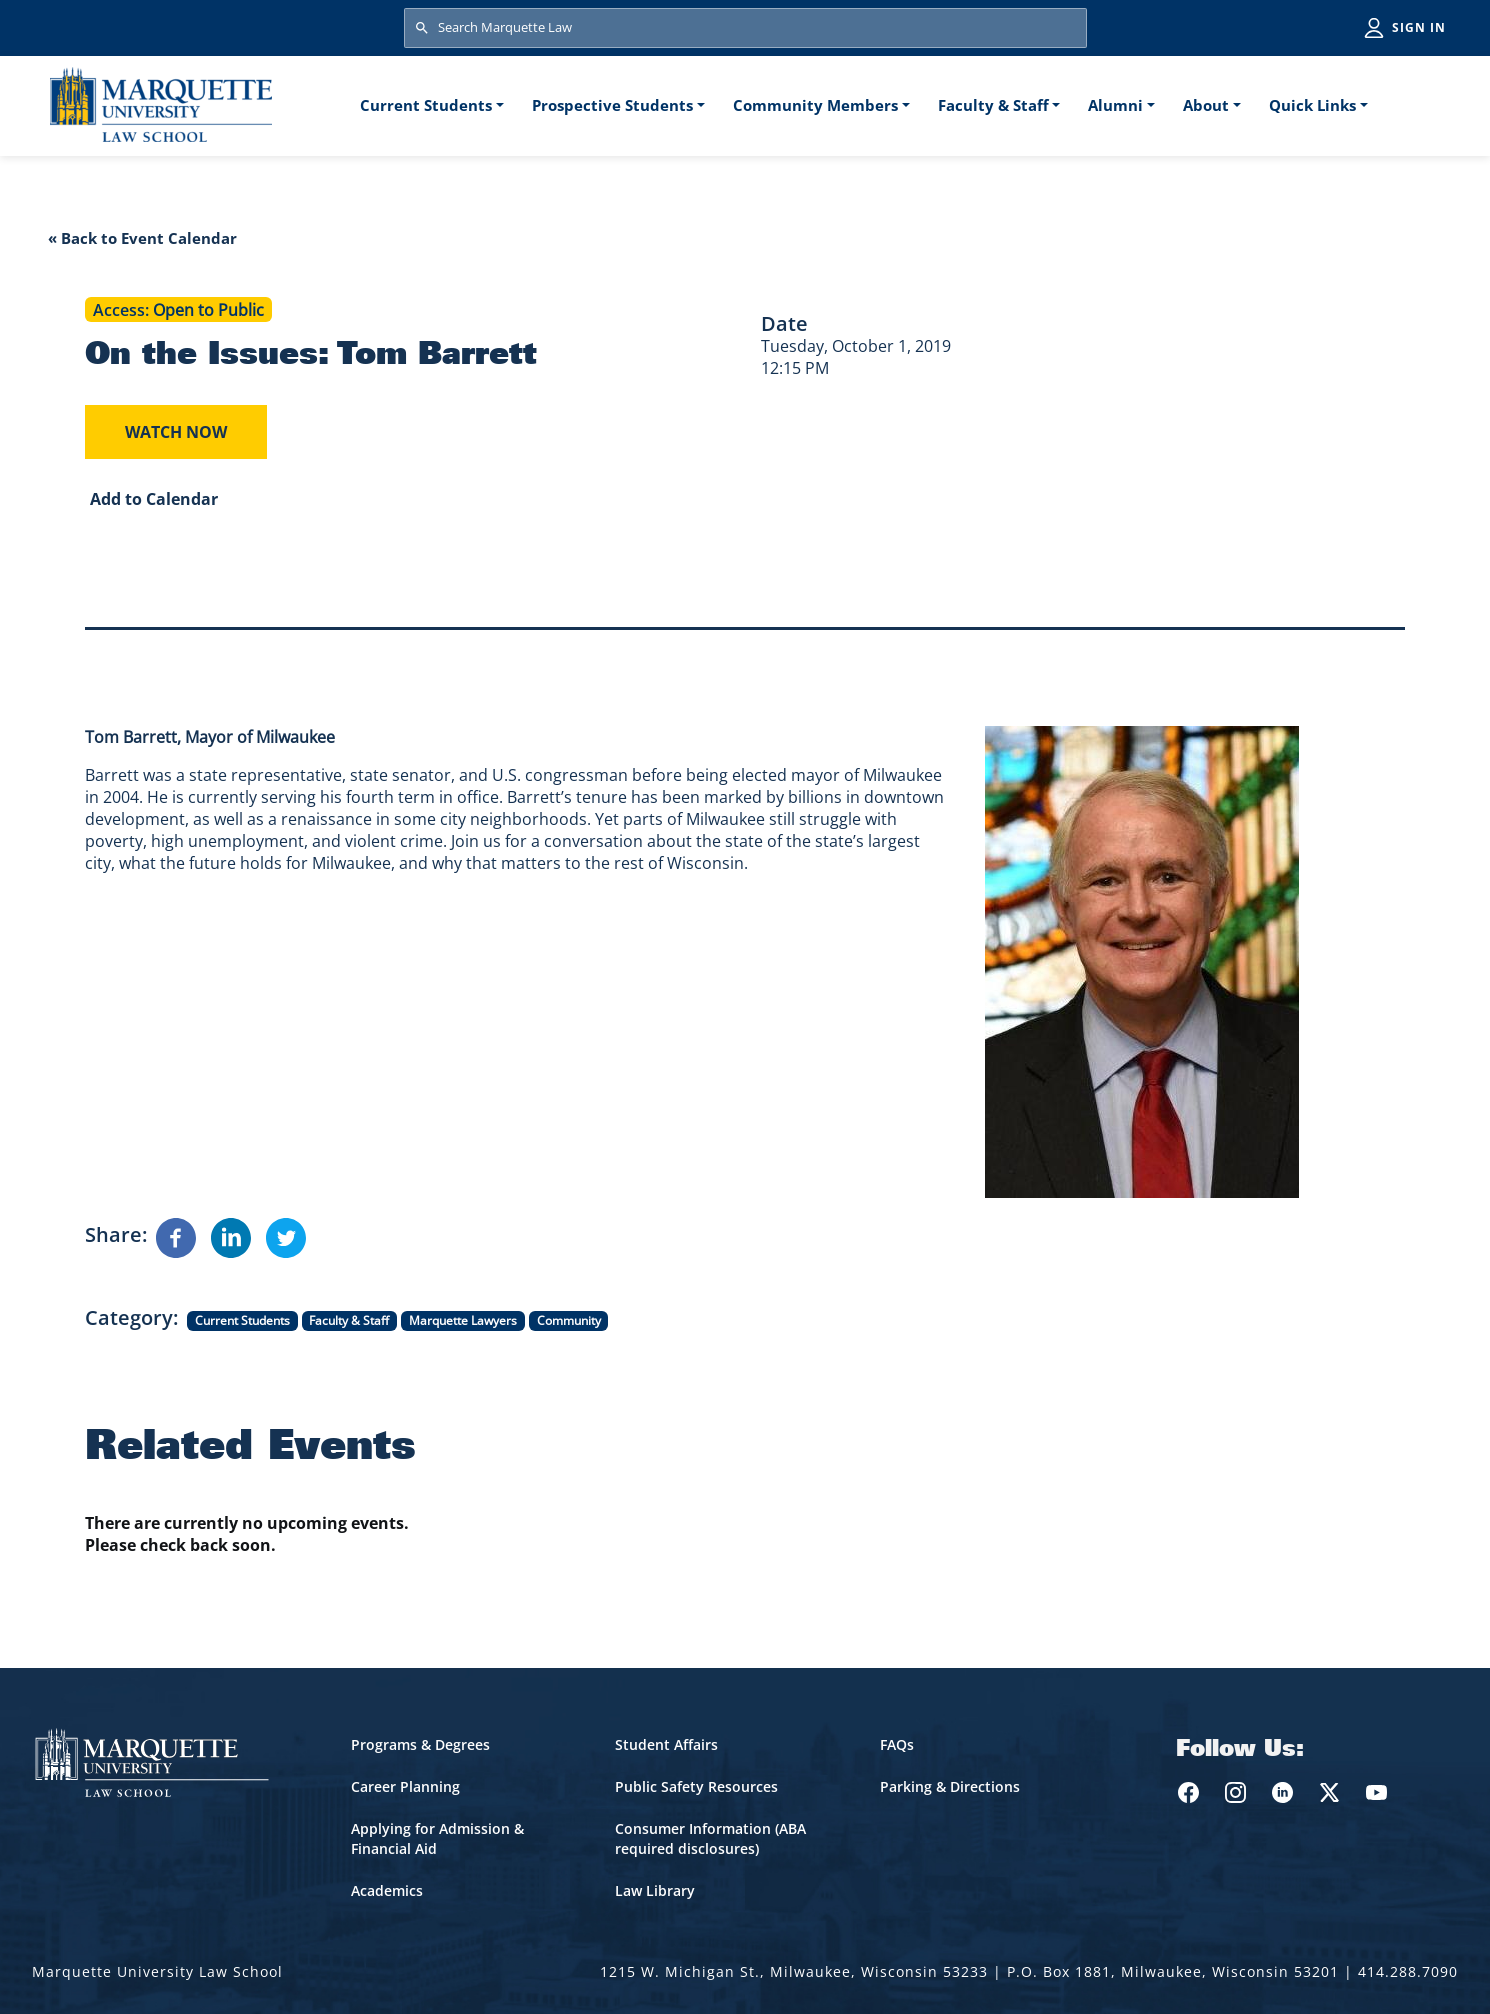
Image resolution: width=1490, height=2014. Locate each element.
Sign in (1419, 27)
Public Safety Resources (696, 1786)
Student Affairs (666, 1744)
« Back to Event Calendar (142, 238)
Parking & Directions (950, 1786)
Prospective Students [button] (612, 105)
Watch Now (176, 432)
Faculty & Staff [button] (993, 105)
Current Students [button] (426, 105)
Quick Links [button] (1312, 105)
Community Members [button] (815, 105)
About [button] (1206, 105)
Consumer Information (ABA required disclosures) (710, 1838)
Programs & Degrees (420, 1744)
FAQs (897, 1744)
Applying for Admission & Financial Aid (437, 1838)
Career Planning (405, 1786)
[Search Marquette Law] (745, 28)
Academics (387, 1890)
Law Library (655, 1890)
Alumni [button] (1115, 105)
